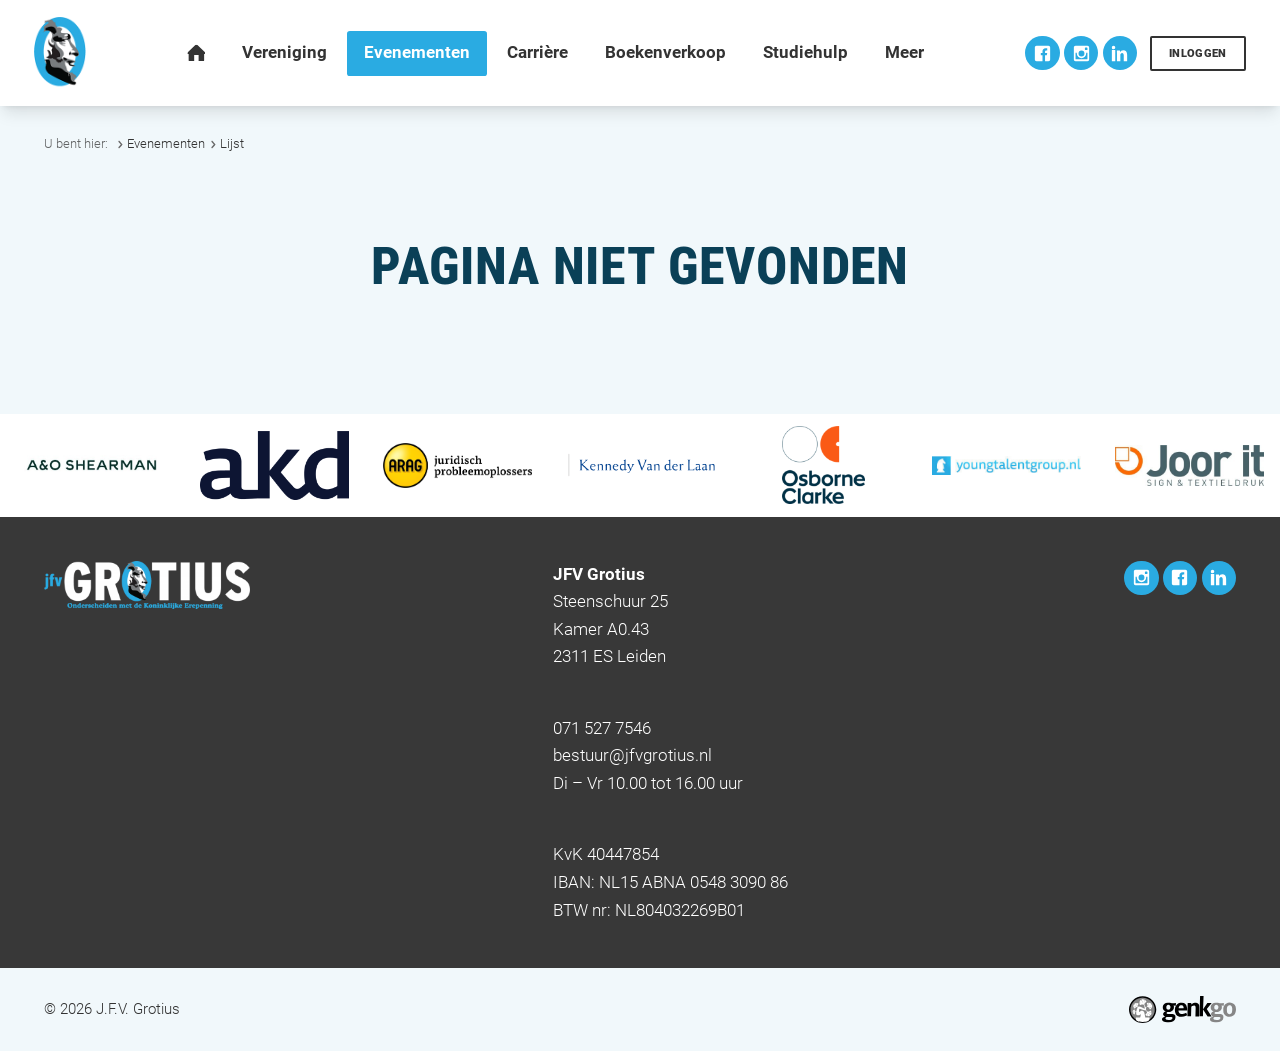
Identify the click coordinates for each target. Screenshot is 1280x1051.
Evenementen (166, 143)
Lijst (232, 143)
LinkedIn (1120, 53)
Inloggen (1198, 53)
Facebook (1042, 53)
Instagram (1081, 53)
